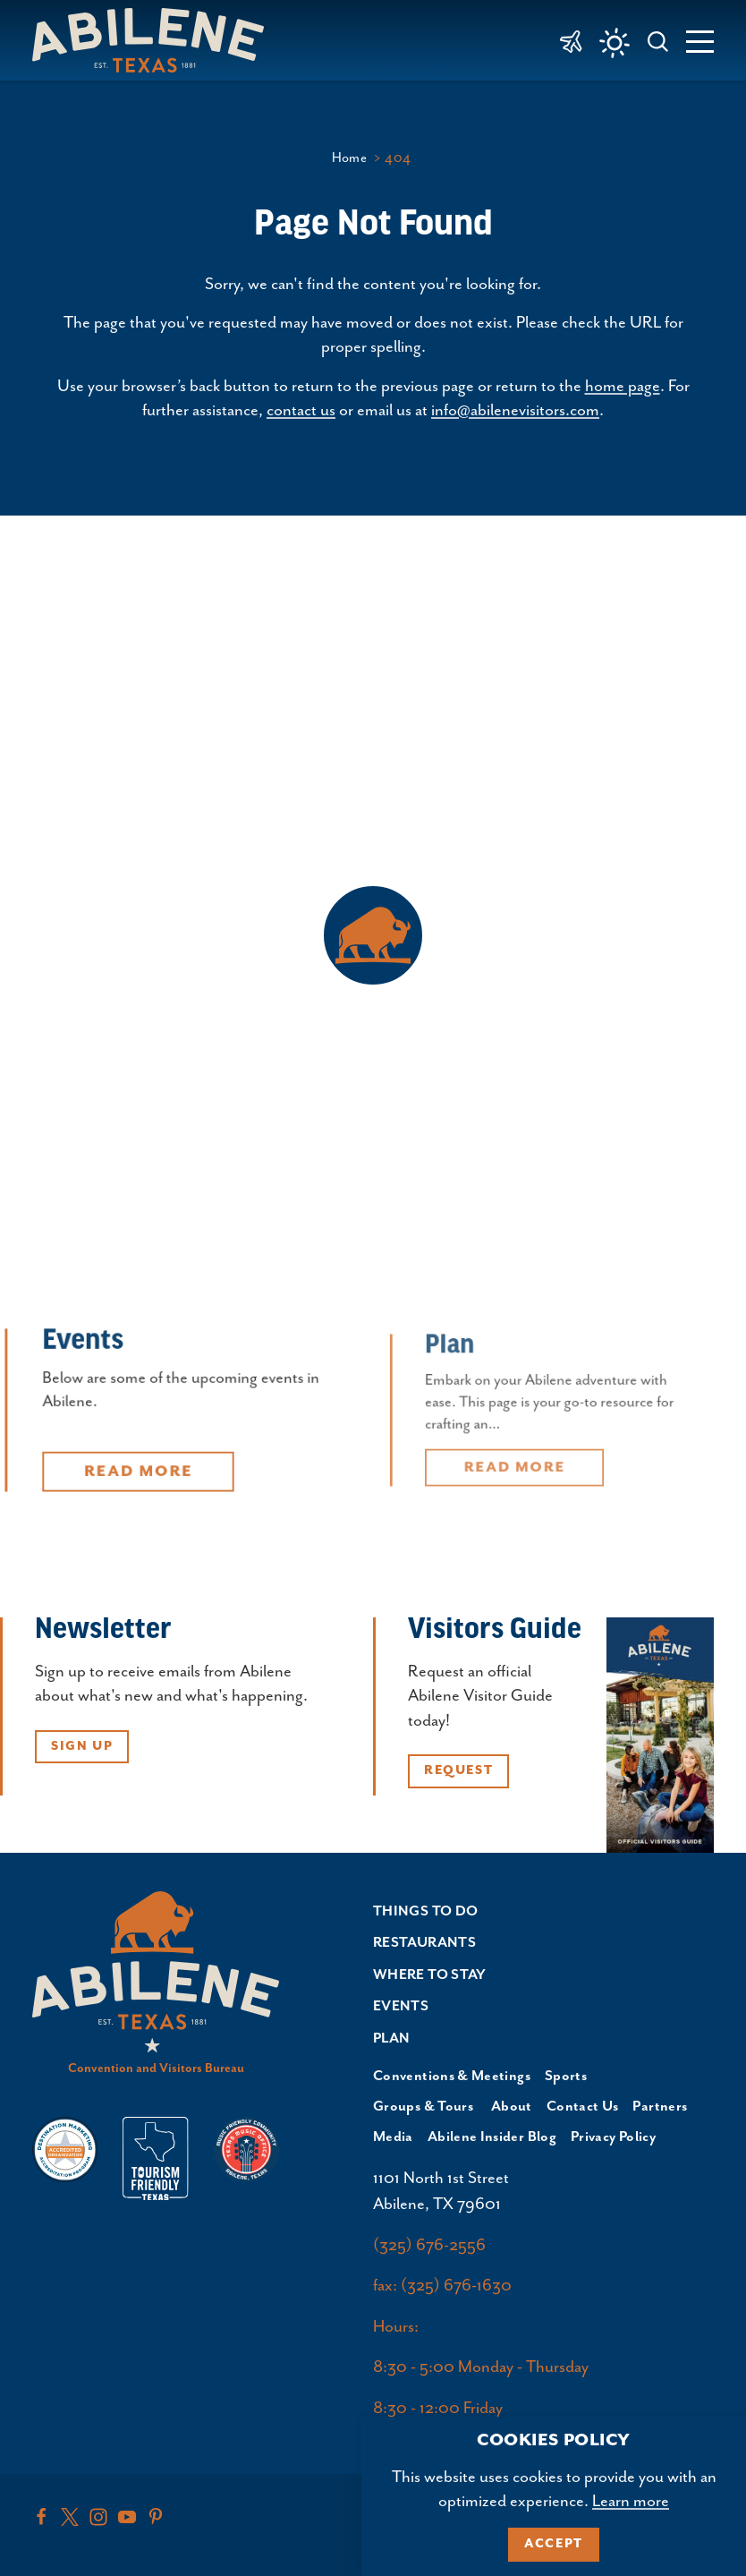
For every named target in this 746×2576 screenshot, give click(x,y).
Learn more (630, 2501)
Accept (553, 2544)
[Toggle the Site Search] (658, 40)
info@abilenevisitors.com (515, 410)
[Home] (155, 40)
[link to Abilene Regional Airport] (571, 40)
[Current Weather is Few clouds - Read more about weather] (614, 43)
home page (622, 386)
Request (458, 1770)
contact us (301, 410)
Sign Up (82, 1746)
